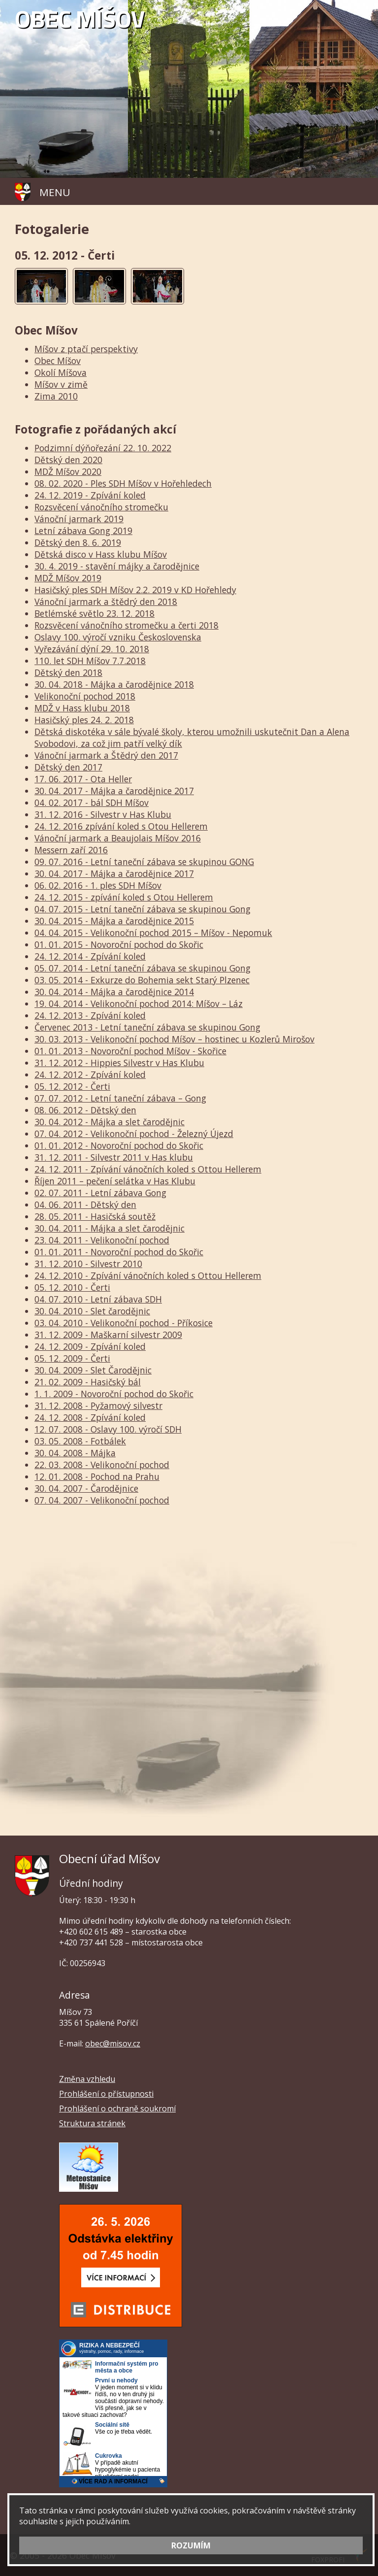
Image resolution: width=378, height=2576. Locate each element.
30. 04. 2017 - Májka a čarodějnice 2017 (114, 791)
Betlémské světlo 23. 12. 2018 (94, 613)
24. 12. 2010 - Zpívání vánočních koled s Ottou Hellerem (147, 1275)
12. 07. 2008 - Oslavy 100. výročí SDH (108, 1429)
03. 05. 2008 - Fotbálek (80, 1441)
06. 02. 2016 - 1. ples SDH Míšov (97, 885)
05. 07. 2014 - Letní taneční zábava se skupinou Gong (142, 968)
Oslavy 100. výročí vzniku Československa (117, 637)
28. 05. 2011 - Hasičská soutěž (95, 1216)
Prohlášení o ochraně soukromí (117, 2108)
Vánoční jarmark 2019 (79, 519)
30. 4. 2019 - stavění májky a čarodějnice (116, 566)
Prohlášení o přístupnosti (106, 2093)
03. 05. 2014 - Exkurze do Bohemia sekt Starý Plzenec (142, 980)
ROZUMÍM (191, 2545)
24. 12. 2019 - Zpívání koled (90, 495)
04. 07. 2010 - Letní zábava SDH (98, 1299)
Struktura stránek (92, 2123)
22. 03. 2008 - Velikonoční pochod (101, 1465)
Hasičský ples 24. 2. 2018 (84, 720)
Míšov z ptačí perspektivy (86, 349)
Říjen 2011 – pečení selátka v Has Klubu (114, 1181)
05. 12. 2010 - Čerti (72, 1287)
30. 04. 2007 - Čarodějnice (86, 1488)
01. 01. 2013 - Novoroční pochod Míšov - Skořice (130, 1051)
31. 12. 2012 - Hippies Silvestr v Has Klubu (119, 1063)
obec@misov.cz (112, 2043)
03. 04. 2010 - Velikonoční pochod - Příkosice (123, 1323)
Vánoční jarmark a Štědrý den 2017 (106, 755)
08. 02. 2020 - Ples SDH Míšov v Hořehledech (123, 483)
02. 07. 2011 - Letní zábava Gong (100, 1193)
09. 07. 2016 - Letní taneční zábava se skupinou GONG (144, 862)
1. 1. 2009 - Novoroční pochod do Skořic (113, 1394)
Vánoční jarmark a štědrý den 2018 (105, 601)
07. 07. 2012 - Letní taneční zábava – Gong (120, 1098)
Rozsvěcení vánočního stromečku (101, 507)
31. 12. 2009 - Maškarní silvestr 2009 (108, 1334)
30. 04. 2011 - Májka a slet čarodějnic (109, 1228)
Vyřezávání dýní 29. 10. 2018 (91, 649)
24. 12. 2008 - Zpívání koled (90, 1417)
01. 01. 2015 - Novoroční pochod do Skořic (118, 944)
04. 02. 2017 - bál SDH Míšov (91, 802)
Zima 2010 (56, 396)
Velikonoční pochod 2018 (84, 696)
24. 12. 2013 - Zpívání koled (90, 1015)
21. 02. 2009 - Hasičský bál (87, 1382)
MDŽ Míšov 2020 (67, 471)
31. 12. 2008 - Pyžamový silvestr (98, 1405)
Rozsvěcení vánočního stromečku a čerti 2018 (126, 625)
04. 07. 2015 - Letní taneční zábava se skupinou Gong (142, 909)
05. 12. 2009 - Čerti (72, 1358)
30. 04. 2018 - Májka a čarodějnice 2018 (114, 684)
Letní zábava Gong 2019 (83, 530)
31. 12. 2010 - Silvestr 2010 (88, 1264)
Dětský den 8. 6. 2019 (77, 542)
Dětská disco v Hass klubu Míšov (100, 554)
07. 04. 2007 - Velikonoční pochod (101, 1500)
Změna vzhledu (87, 2079)
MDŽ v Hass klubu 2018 (82, 708)
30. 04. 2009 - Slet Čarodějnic (93, 1370)
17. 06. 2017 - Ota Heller (83, 779)
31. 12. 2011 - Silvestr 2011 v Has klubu (113, 1157)
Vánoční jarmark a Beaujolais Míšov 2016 (117, 838)
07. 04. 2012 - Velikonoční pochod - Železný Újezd (133, 1133)
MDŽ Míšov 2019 (67, 578)
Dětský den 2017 (68, 767)
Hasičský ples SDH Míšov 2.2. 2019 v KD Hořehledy (135, 590)
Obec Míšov (57, 361)
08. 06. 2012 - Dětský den (85, 1110)
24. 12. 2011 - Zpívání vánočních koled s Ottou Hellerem (147, 1169)
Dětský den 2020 (68, 460)
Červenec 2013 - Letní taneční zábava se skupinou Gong (147, 1027)
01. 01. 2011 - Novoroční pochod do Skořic (118, 1252)
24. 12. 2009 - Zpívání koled (90, 1346)
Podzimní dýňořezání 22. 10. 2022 (102, 448)
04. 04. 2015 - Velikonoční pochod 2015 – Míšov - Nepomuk (153, 932)
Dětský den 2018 (68, 672)
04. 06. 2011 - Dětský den (85, 1204)
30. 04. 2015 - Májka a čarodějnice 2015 (114, 921)
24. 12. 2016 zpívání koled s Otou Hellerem (121, 826)
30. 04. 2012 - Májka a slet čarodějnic (109, 1122)
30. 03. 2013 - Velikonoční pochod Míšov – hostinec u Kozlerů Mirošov (174, 1039)
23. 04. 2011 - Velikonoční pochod (101, 1240)
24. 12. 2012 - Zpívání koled (90, 1074)
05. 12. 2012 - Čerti (72, 1086)
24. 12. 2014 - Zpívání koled (90, 956)
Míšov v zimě (61, 384)
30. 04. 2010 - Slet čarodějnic (92, 1311)
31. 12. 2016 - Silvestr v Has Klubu (102, 814)
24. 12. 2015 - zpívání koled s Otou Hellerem (123, 897)
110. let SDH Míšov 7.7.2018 (90, 661)
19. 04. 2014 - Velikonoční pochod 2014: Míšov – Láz (138, 1003)
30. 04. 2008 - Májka (75, 1453)
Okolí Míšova (60, 372)
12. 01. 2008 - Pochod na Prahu (96, 1476)
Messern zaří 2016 (71, 850)
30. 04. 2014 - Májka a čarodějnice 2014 (114, 992)
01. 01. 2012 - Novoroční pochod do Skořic (118, 1145)
